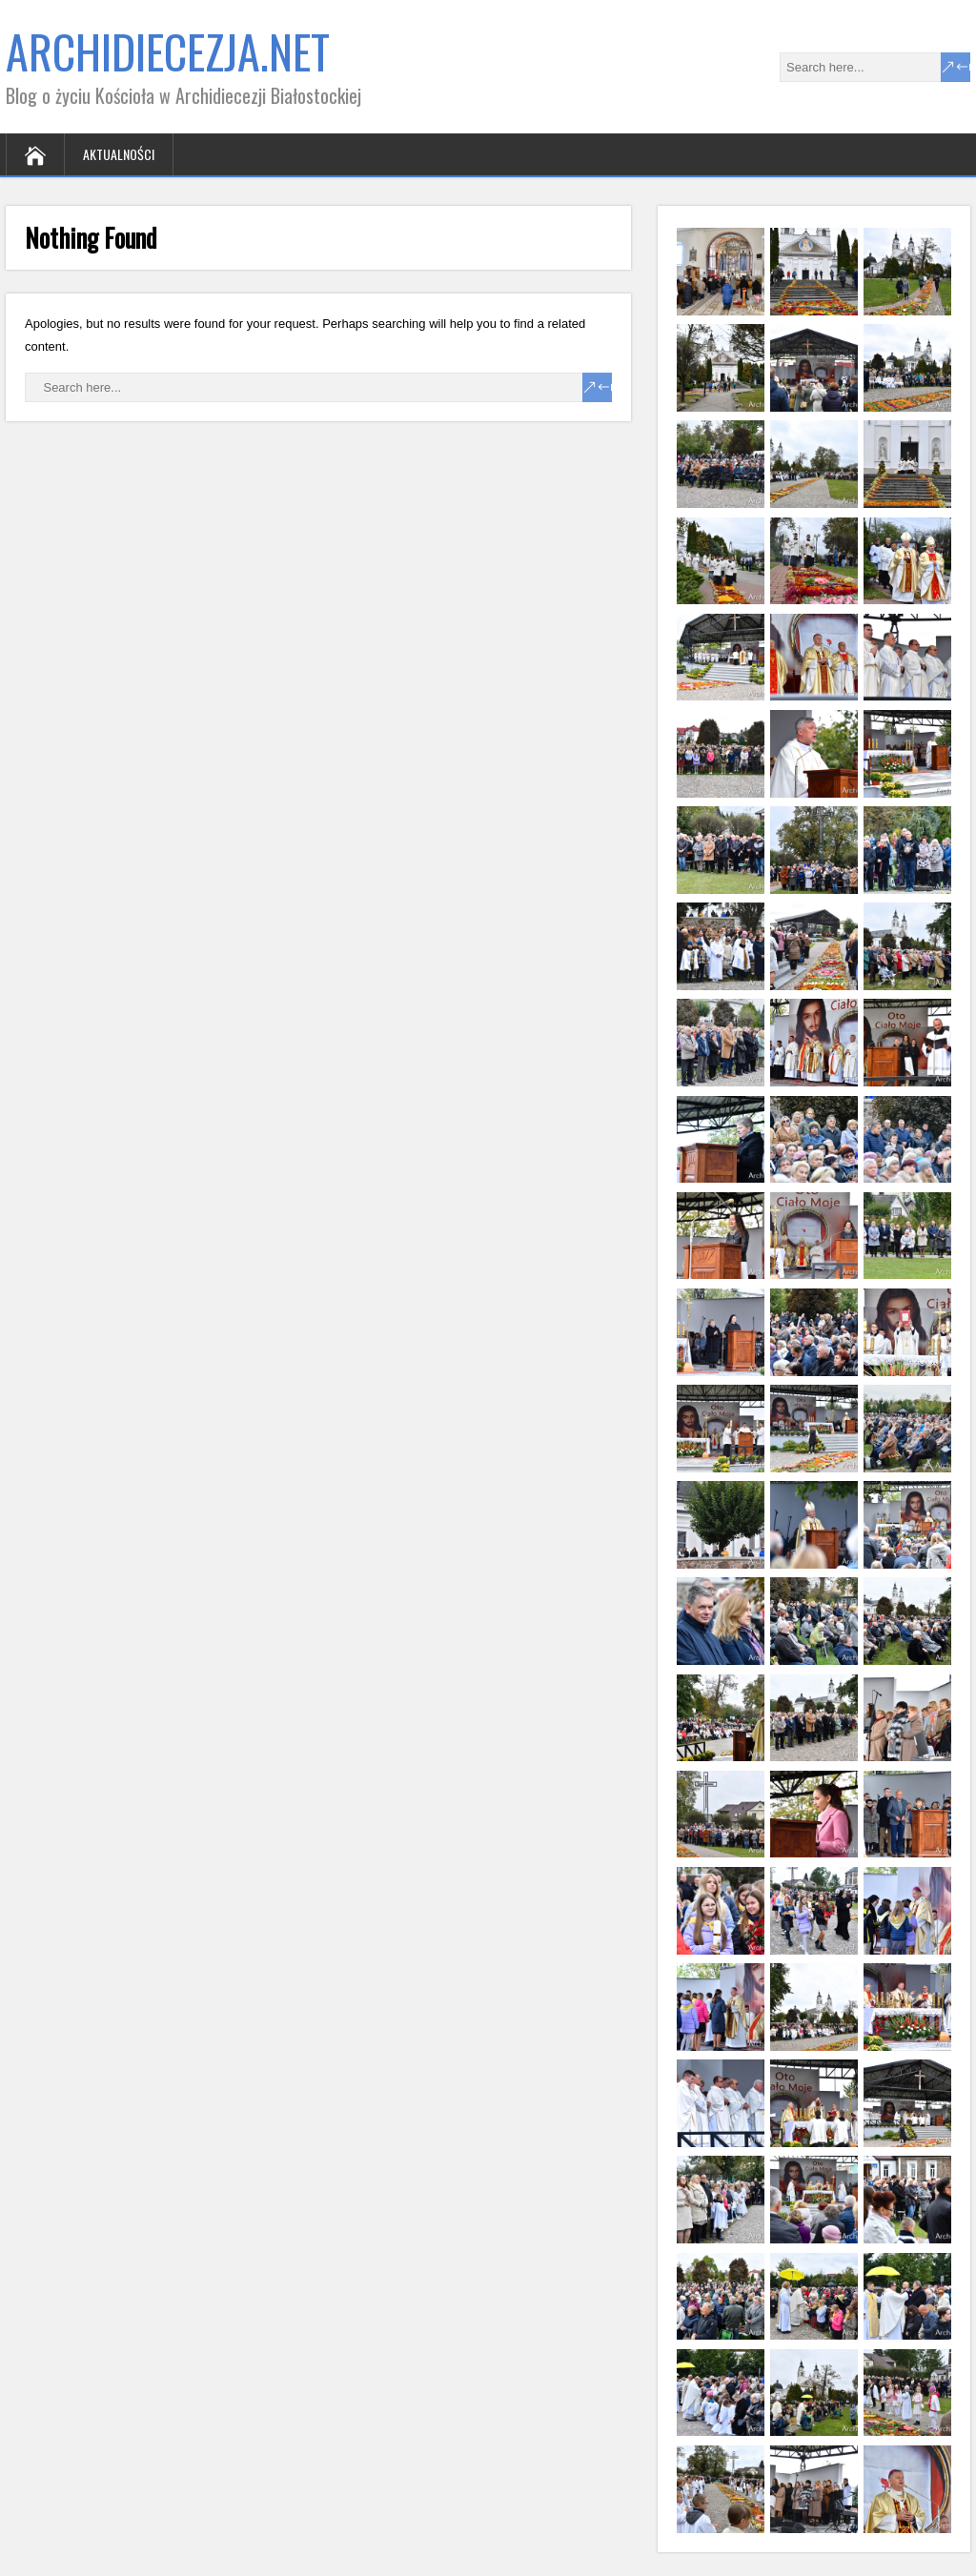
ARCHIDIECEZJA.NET (168, 51)
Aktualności (118, 154)
